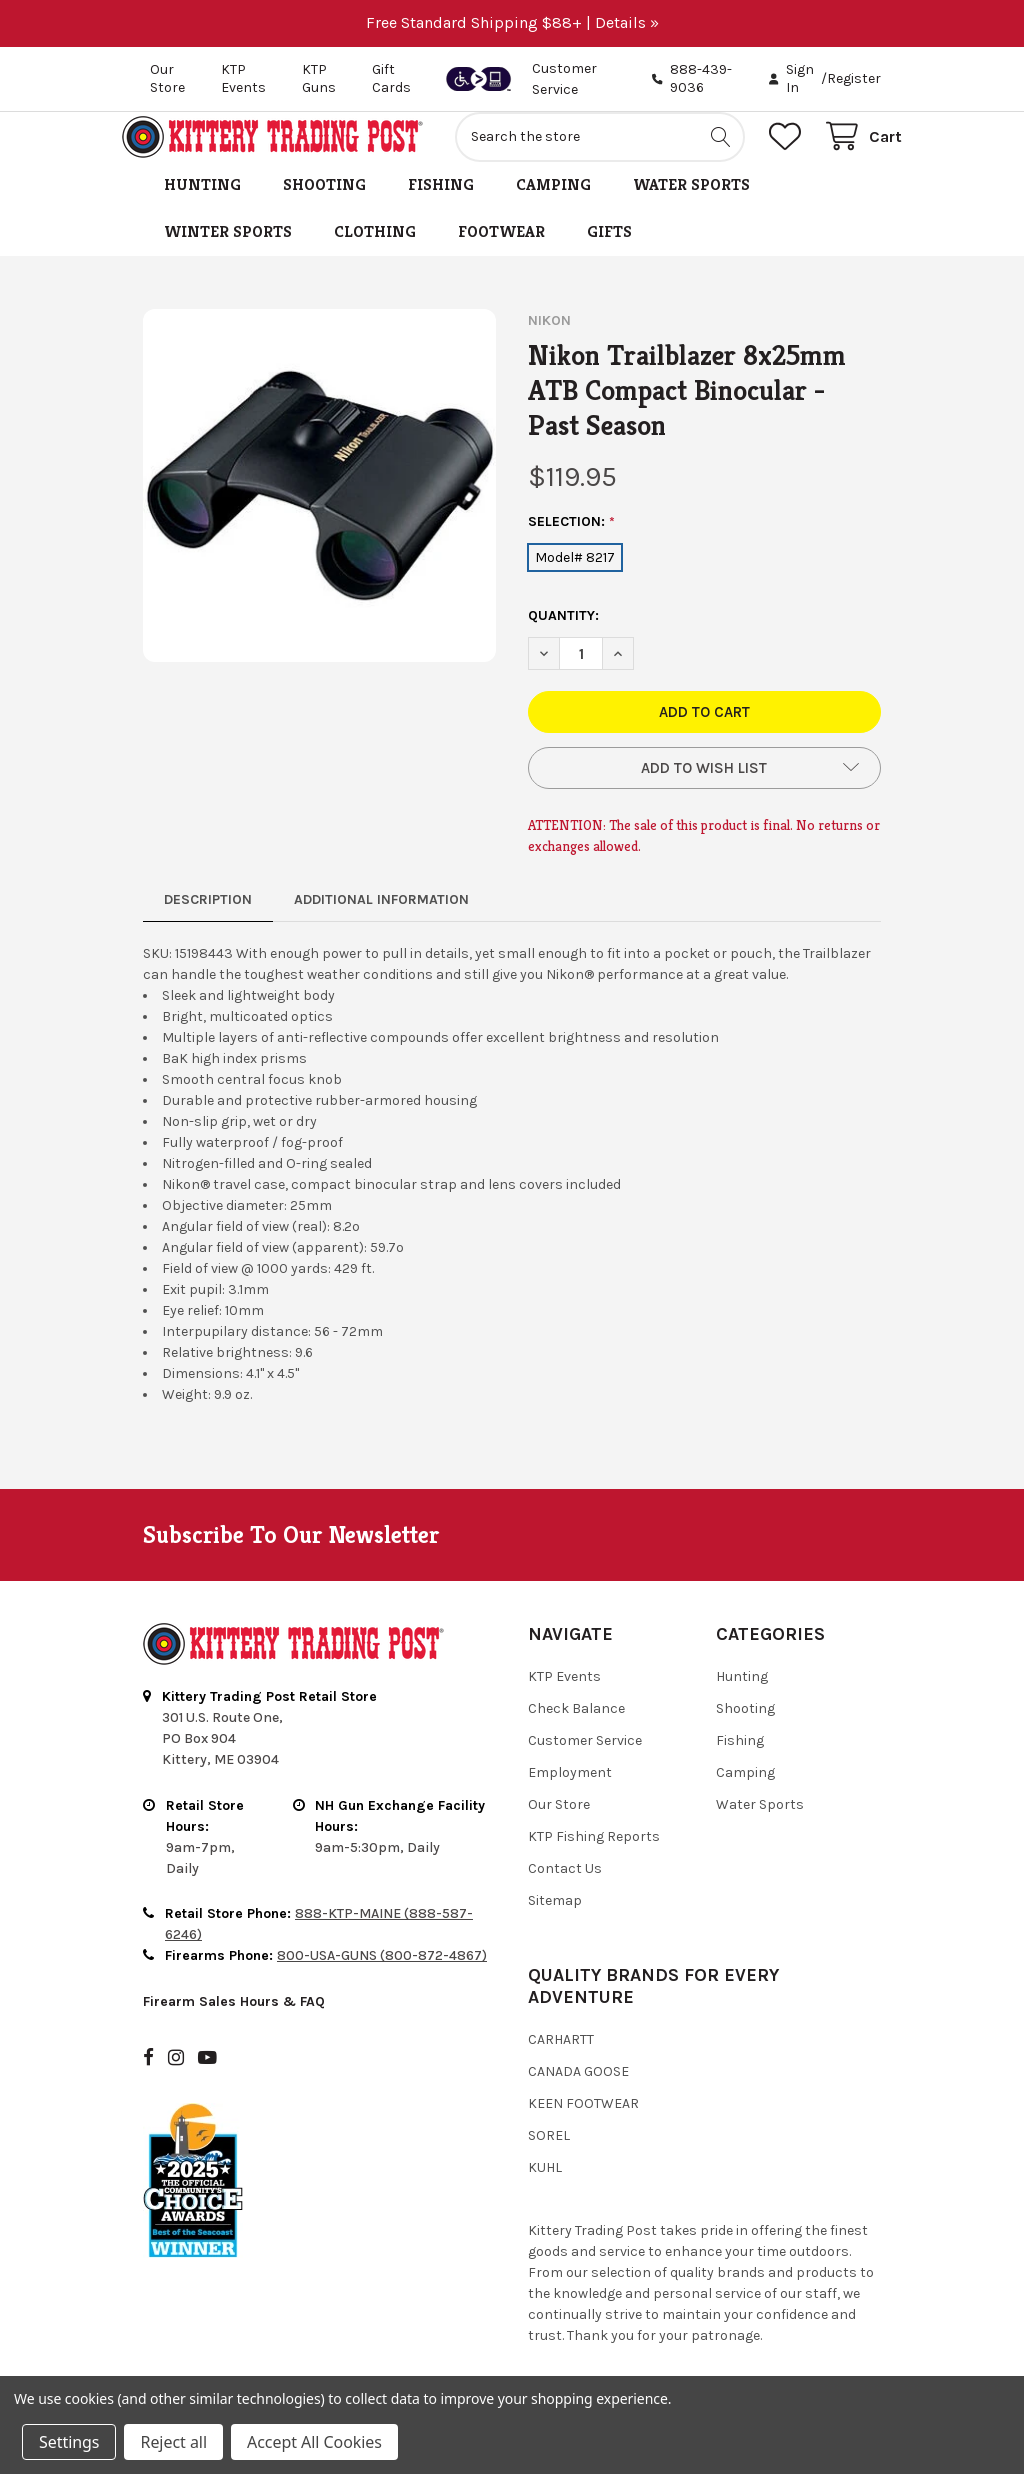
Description (208, 921)
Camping (553, 206)
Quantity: (563, 637)
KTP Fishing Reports (594, 1858)
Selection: (572, 544)
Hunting (202, 206)
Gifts (609, 253)
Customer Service (585, 1762)
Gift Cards (391, 78)
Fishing (441, 206)
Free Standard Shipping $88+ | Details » (512, 22)
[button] (704, 790)
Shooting (324, 206)
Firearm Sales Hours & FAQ (234, 2023)
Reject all (173, 2442)
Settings (69, 2442)
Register (854, 78)
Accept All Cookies (314, 2442)
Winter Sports (228, 253)
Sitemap (555, 1922)
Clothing (375, 253)
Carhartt (561, 2061)
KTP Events (243, 78)
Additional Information (381, 921)
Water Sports (691, 206)
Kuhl (545, 2189)
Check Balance (576, 1730)
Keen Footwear (583, 2125)
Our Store (167, 78)
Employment (570, 1794)
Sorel (549, 2157)
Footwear (501, 253)
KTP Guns (319, 78)
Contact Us (565, 1890)
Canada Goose (578, 2093)
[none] (319, 507)
